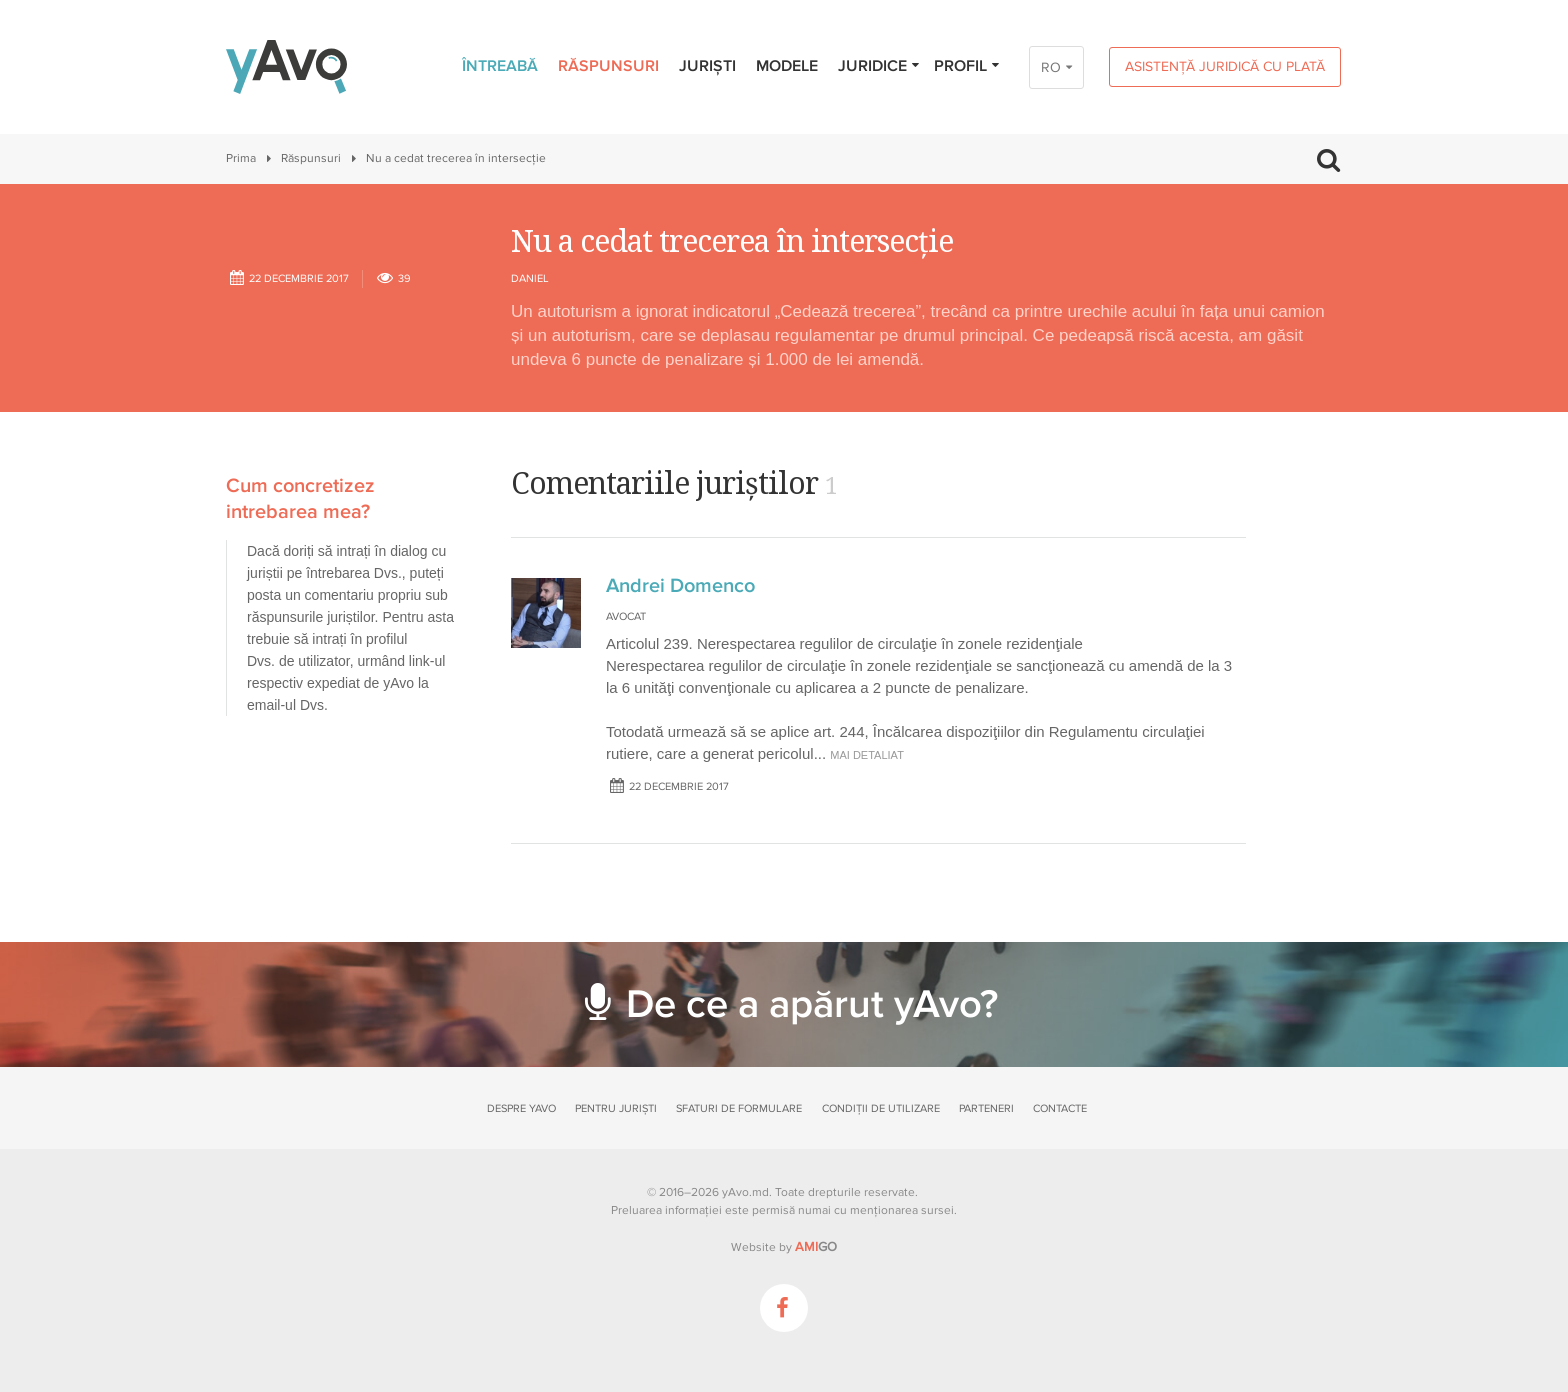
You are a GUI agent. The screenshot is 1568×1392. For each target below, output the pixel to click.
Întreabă (500, 66)
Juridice (879, 66)
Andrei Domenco (680, 586)
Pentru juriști (616, 1108)
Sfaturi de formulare (739, 1108)
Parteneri (986, 1108)
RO (1051, 67)
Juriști (707, 66)
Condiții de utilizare (881, 1108)
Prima (241, 158)
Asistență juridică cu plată (1225, 66)
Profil (967, 66)
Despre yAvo (521, 1108)
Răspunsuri (608, 66)
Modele (787, 66)
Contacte (1060, 1108)
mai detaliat (867, 755)
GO (816, 1247)
